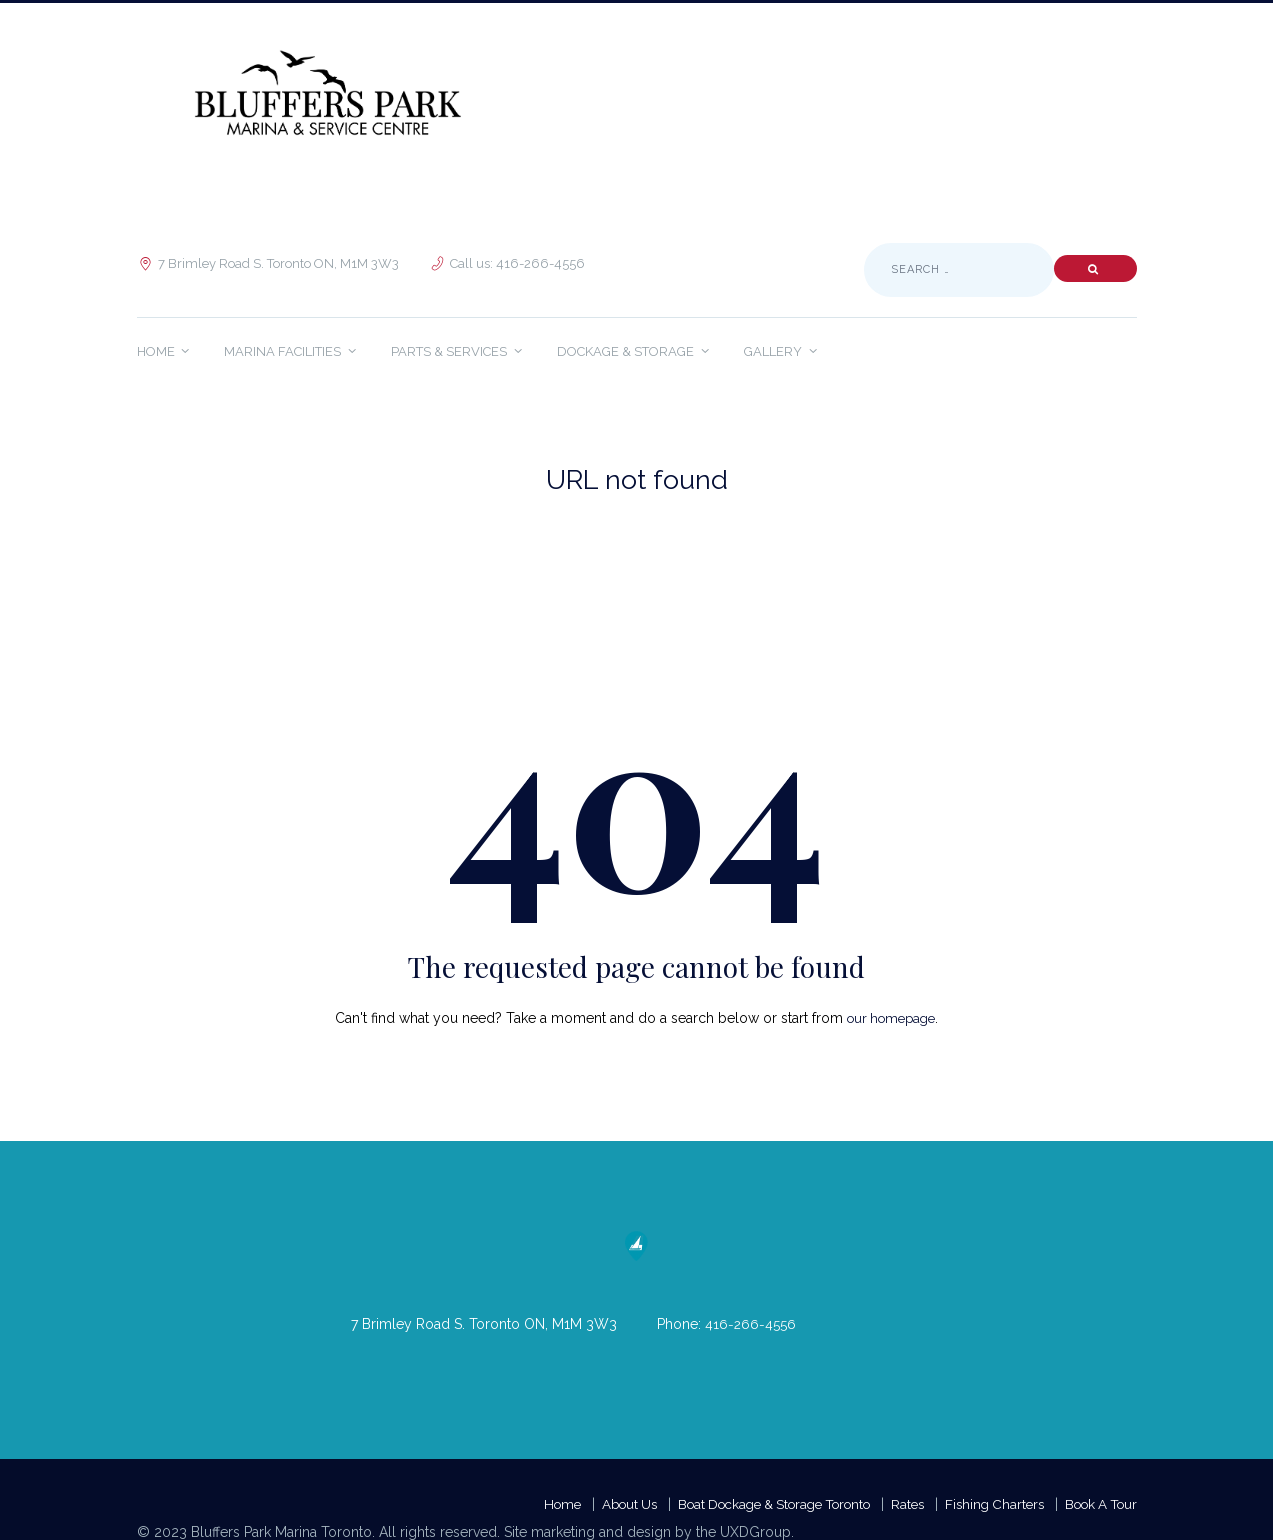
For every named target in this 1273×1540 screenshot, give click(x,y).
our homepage (891, 1018)
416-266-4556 (751, 1324)
